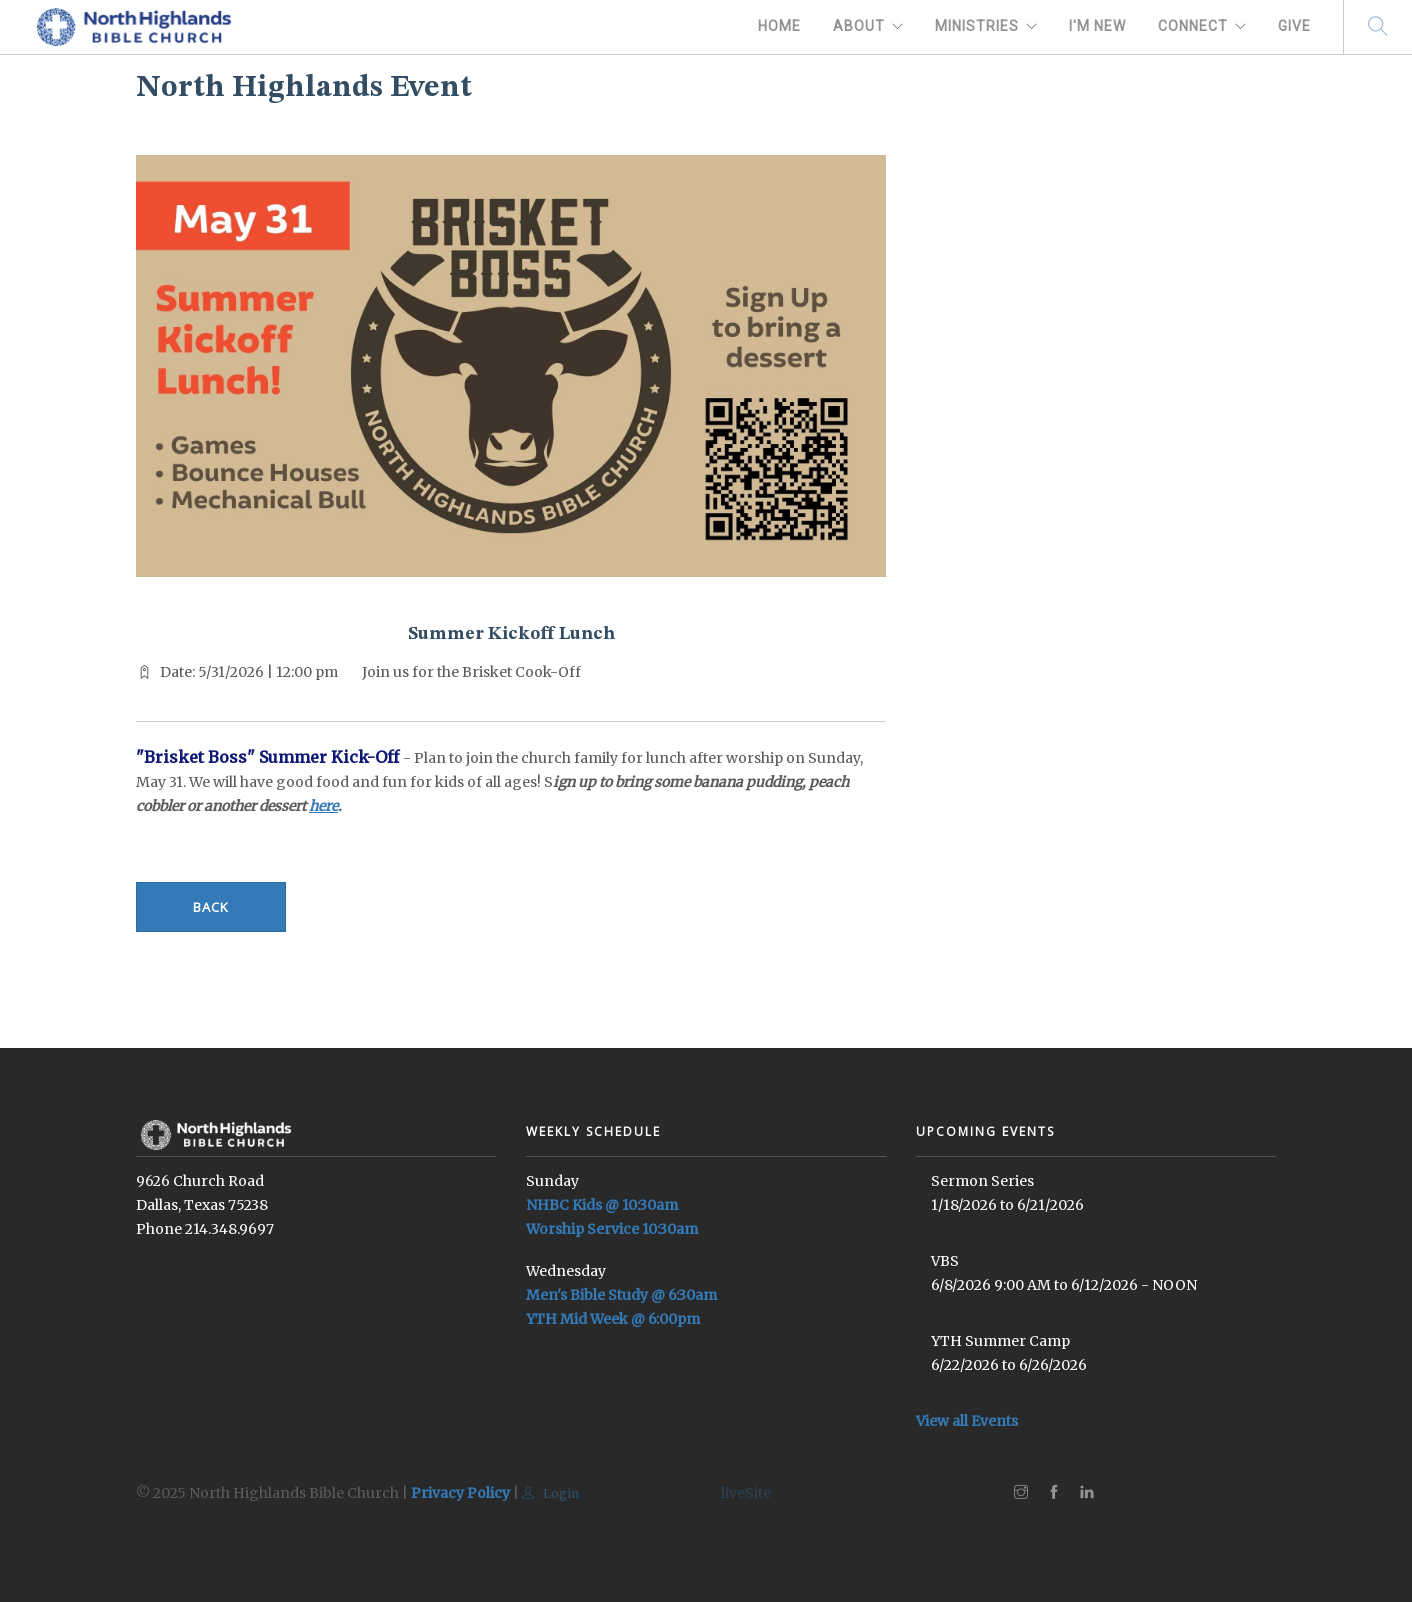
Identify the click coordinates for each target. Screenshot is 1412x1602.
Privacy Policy (460, 1493)
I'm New (1097, 26)
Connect (1193, 26)
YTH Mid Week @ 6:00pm (613, 1319)
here (323, 806)
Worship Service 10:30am (612, 1229)
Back (211, 907)
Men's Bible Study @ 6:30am (621, 1295)
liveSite (746, 1493)
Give (1294, 26)
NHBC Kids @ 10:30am (602, 1205)
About (859, 26)
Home (779, 26)
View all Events (967, 1421)
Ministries (977, 26)
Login (550, 1493)
